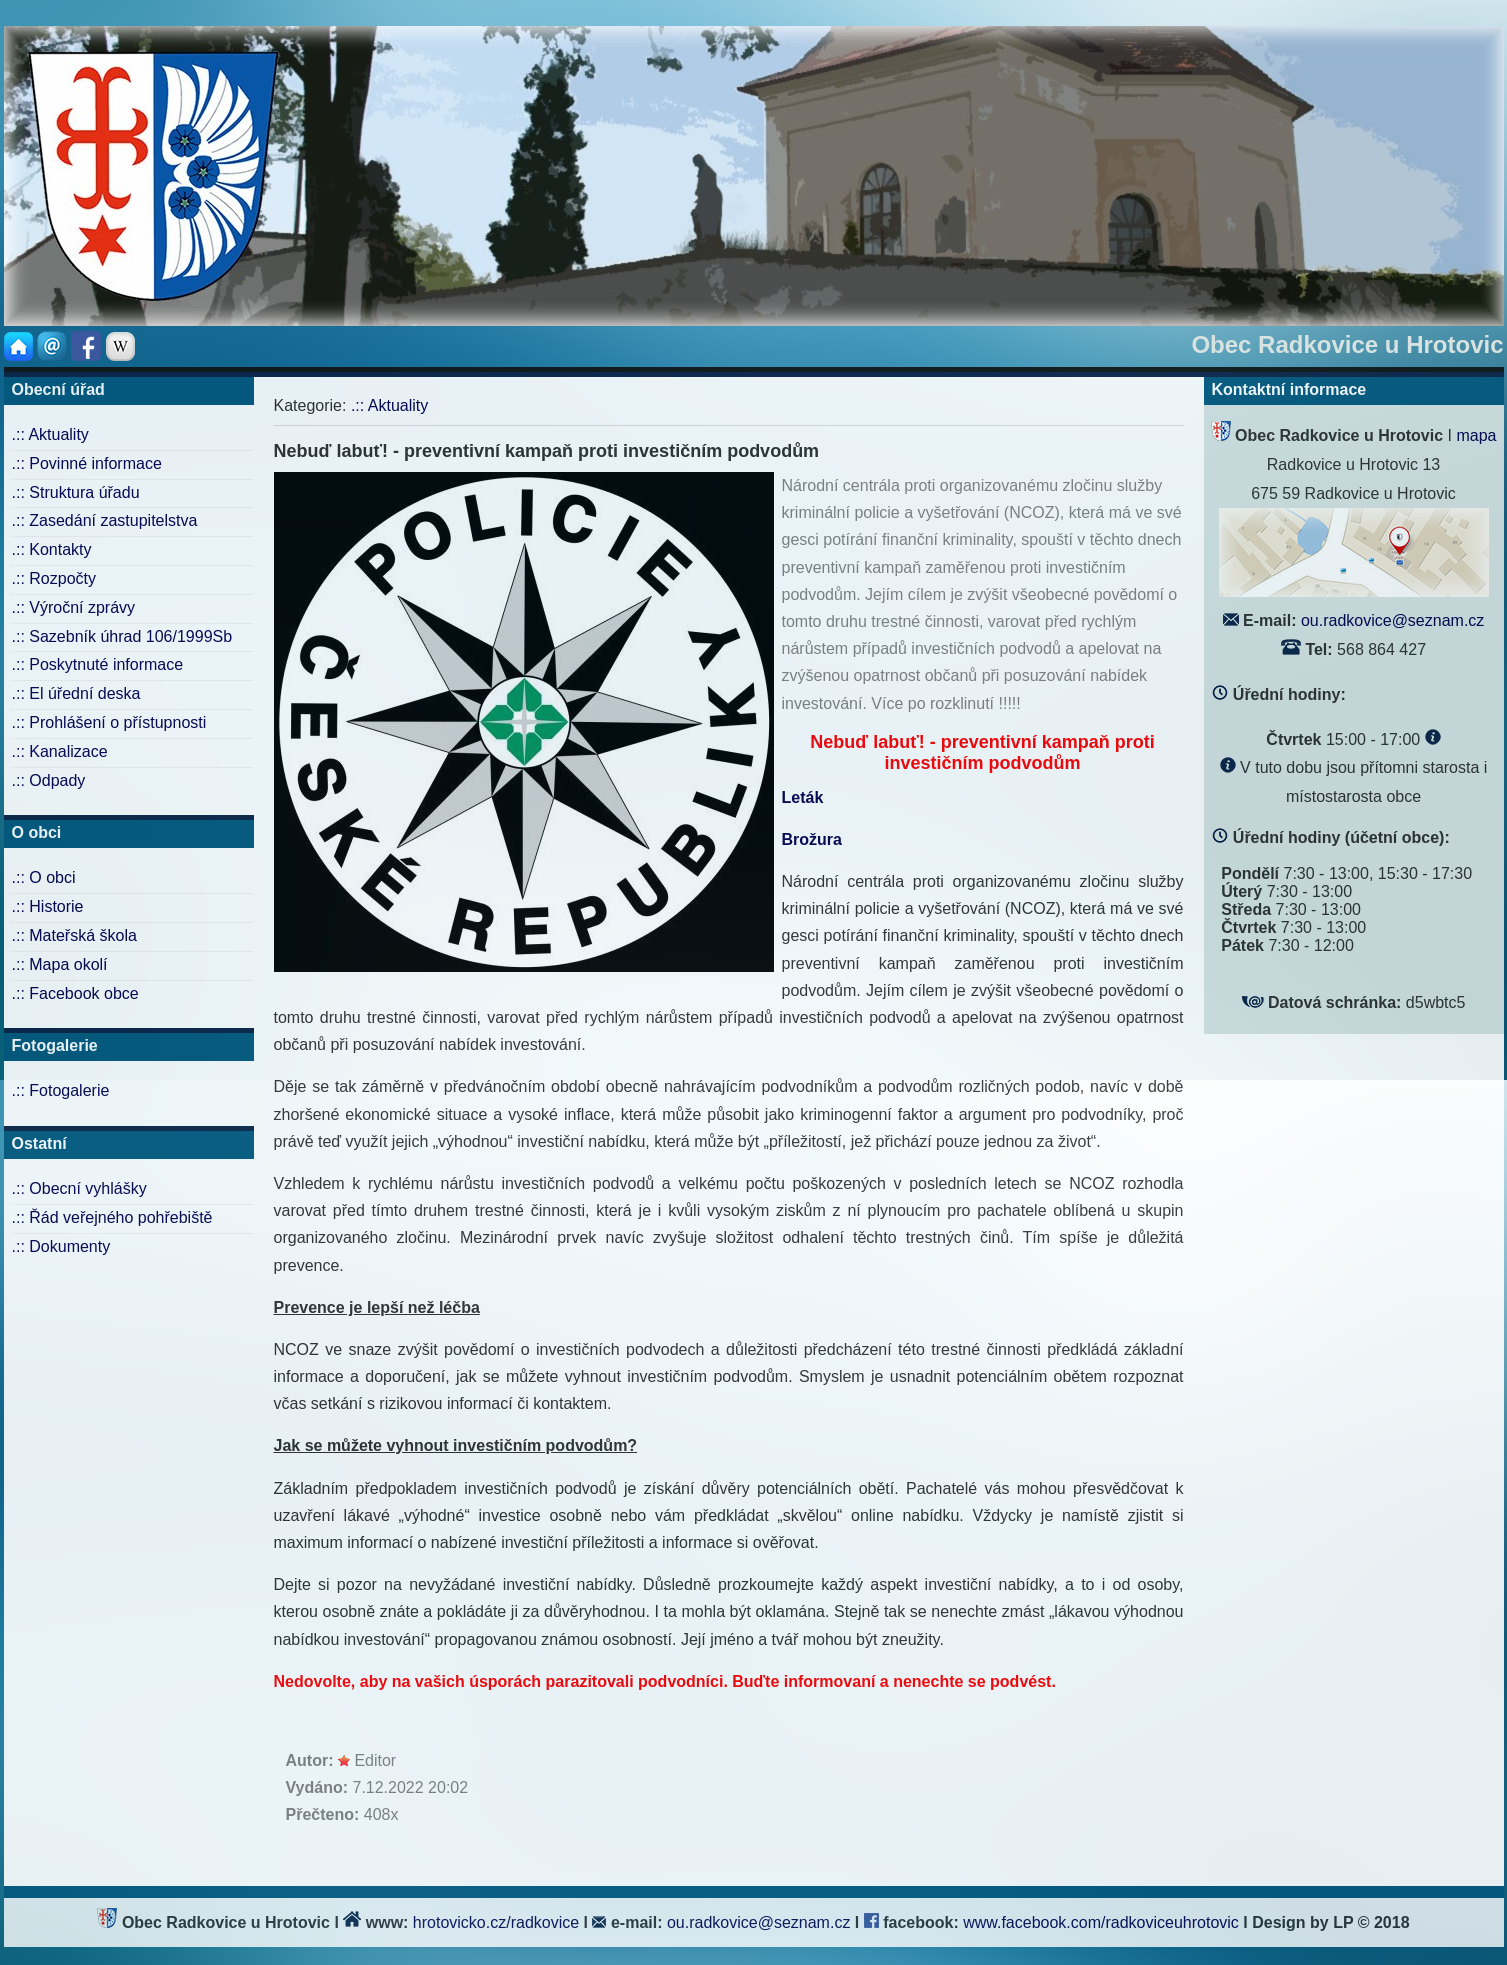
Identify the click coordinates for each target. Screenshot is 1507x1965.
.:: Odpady (49, 780)
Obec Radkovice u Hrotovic (1347, 344)
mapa (1476, 435)
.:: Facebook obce (75, 993)
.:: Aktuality (50, 434)
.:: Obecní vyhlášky (79, 1188)
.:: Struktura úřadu (76, 492)
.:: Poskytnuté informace (98, 664)
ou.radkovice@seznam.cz (1392, 620)
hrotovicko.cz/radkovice (496, 1922)
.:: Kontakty (52, 549)
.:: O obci (44, 877)
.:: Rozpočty (54, 578)
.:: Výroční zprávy (74, 607)
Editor (375, 1760)
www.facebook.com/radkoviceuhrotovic (1103, 1922)
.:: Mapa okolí (60, 964)
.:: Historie (48, 906)
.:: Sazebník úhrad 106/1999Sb (122, 636)
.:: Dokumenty (61, 1246)
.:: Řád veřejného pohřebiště (112, 1217)
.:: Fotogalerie (61, 1090)
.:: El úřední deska (76, 693)
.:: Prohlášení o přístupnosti (109, 722)
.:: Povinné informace (87, 463)
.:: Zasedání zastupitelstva (105, 520)
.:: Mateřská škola (74, 935)
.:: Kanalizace (60, 751)
